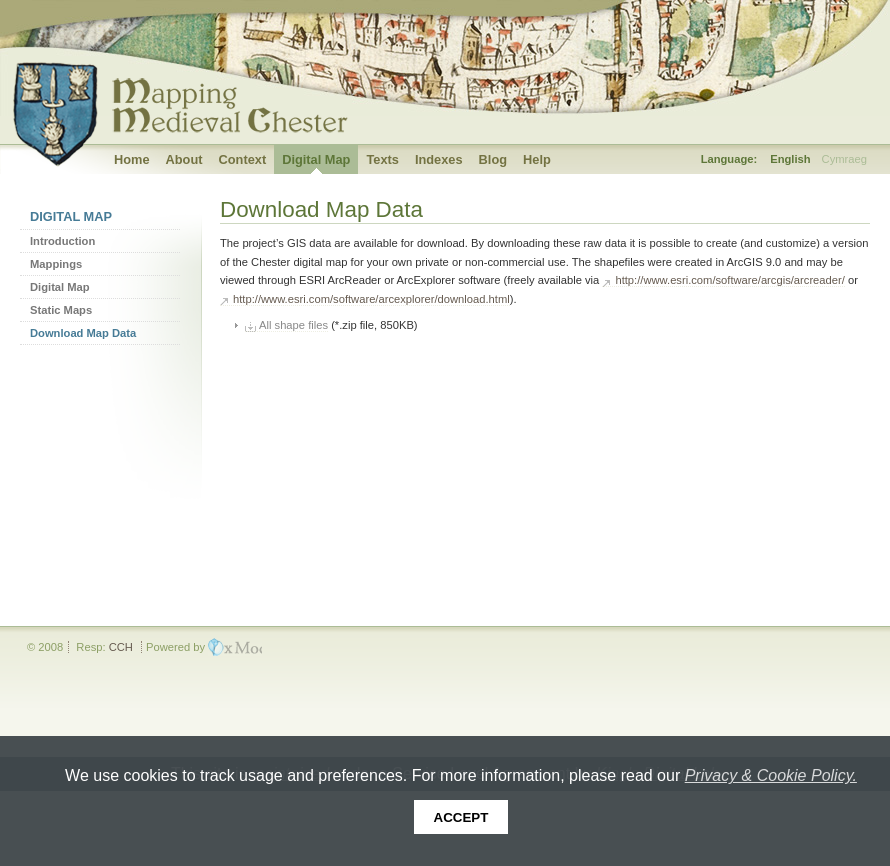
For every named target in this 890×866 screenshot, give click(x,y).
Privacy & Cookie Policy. (771, 775)
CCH (121, 647)
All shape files (293, 325)
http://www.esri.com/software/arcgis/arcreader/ (729, 280)
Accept (461, 817)
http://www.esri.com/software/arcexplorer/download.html (371, 299)
